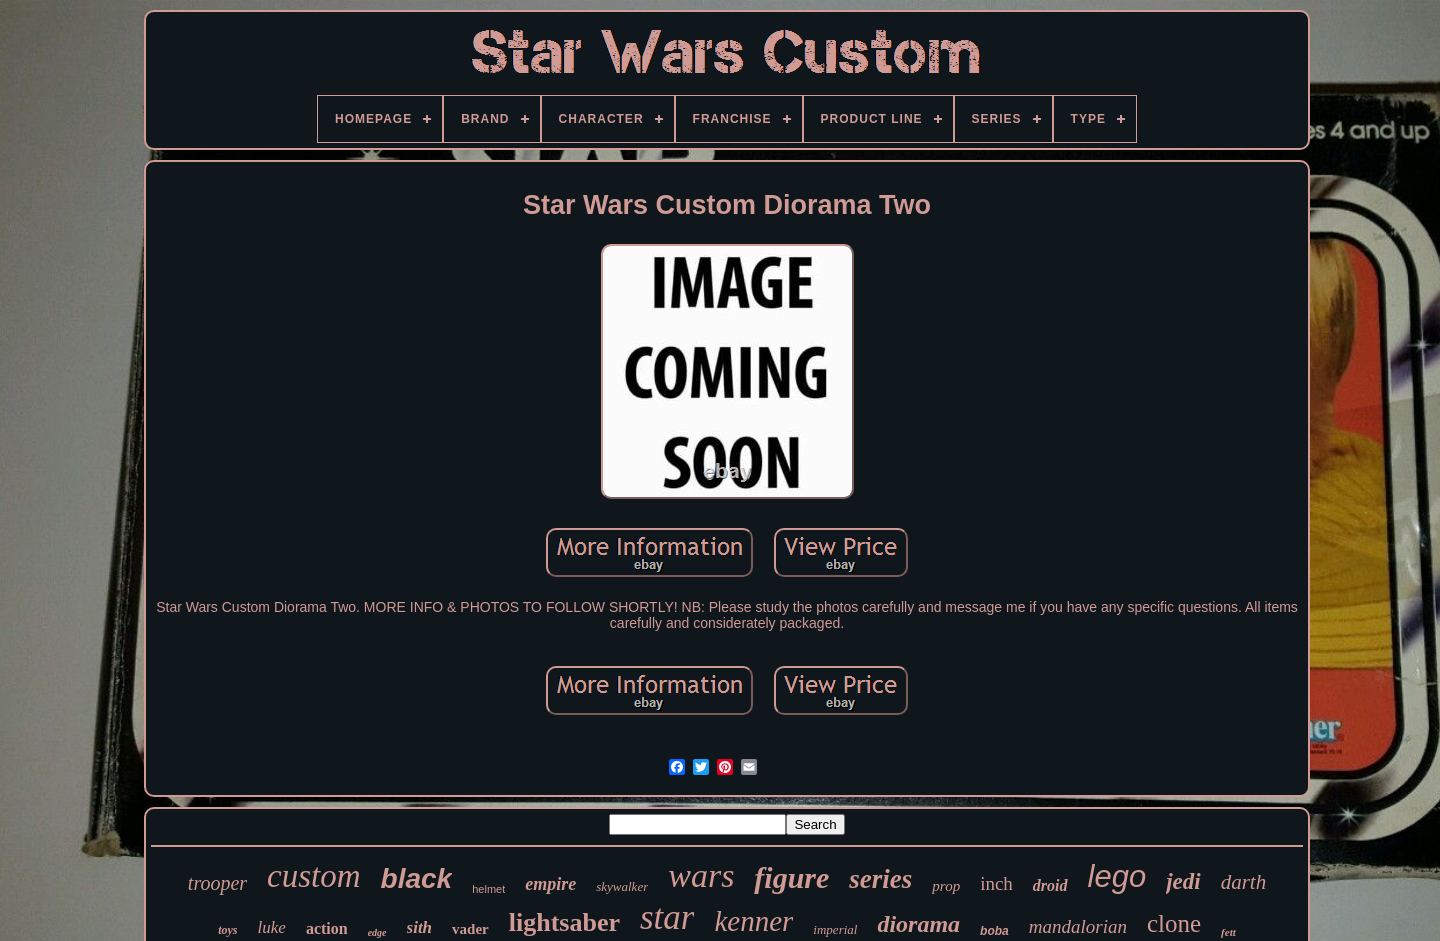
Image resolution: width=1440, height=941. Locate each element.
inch (996, 883)
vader (470, 929)
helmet (488, 889)
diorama (918, 924)
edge (377, 932)
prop (946, 886)
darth (1244, 882)
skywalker (622, 886)
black (417, 878)
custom (314, 876)
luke (272, 927)
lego (1117, 876)
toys (227, 930)
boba (994, 931)
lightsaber (564, 922)
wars (701, 875)
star (667, 917)
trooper (217, 883)
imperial (835, 929)
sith (420, 927)
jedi (1183, 881)
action (327, 928)
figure (791, 877)
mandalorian (1078, 926)
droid (1050, 885)
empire (550, 884)
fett (1228, 932)
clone (1174, 923)
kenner (753, 921)
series (880, 879)
